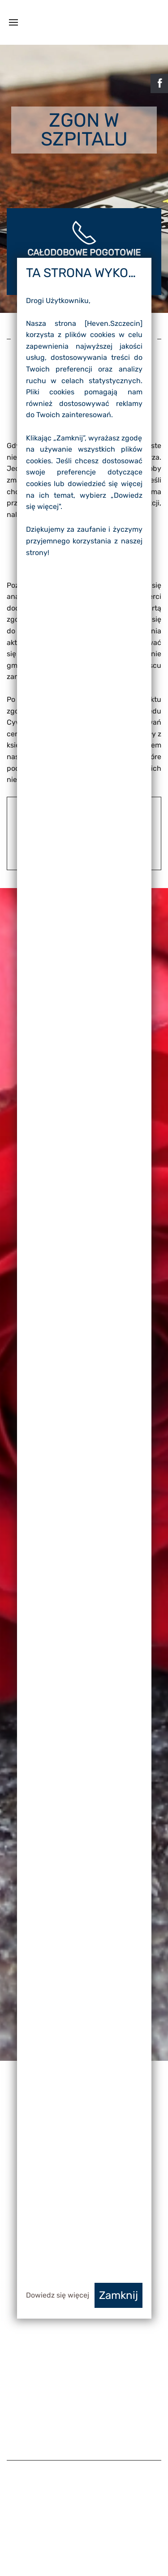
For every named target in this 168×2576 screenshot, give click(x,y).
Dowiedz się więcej (57, 2295)
